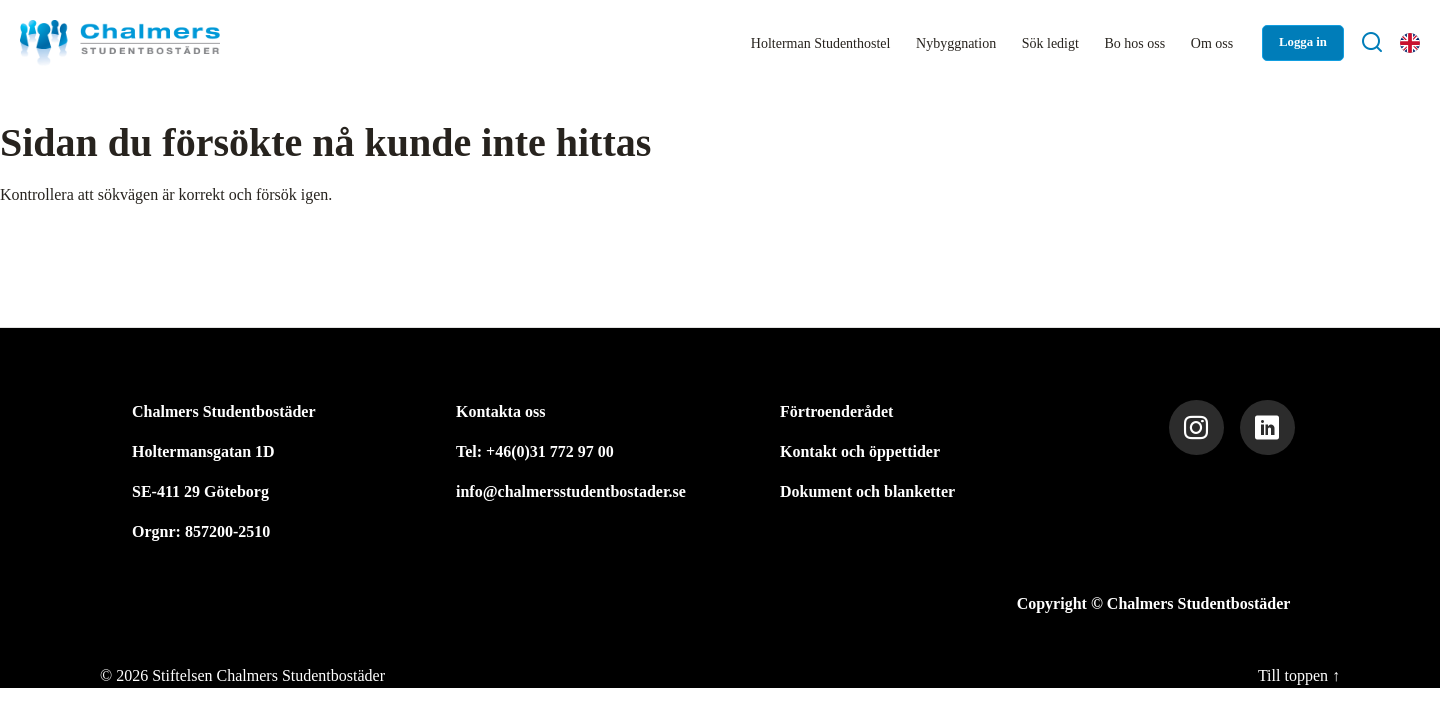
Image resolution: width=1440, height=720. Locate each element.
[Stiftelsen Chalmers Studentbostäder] (120, 43)
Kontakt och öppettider (860, 451)
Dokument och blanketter (867, 491)
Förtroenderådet (836, 411)
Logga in (1303, 42)
